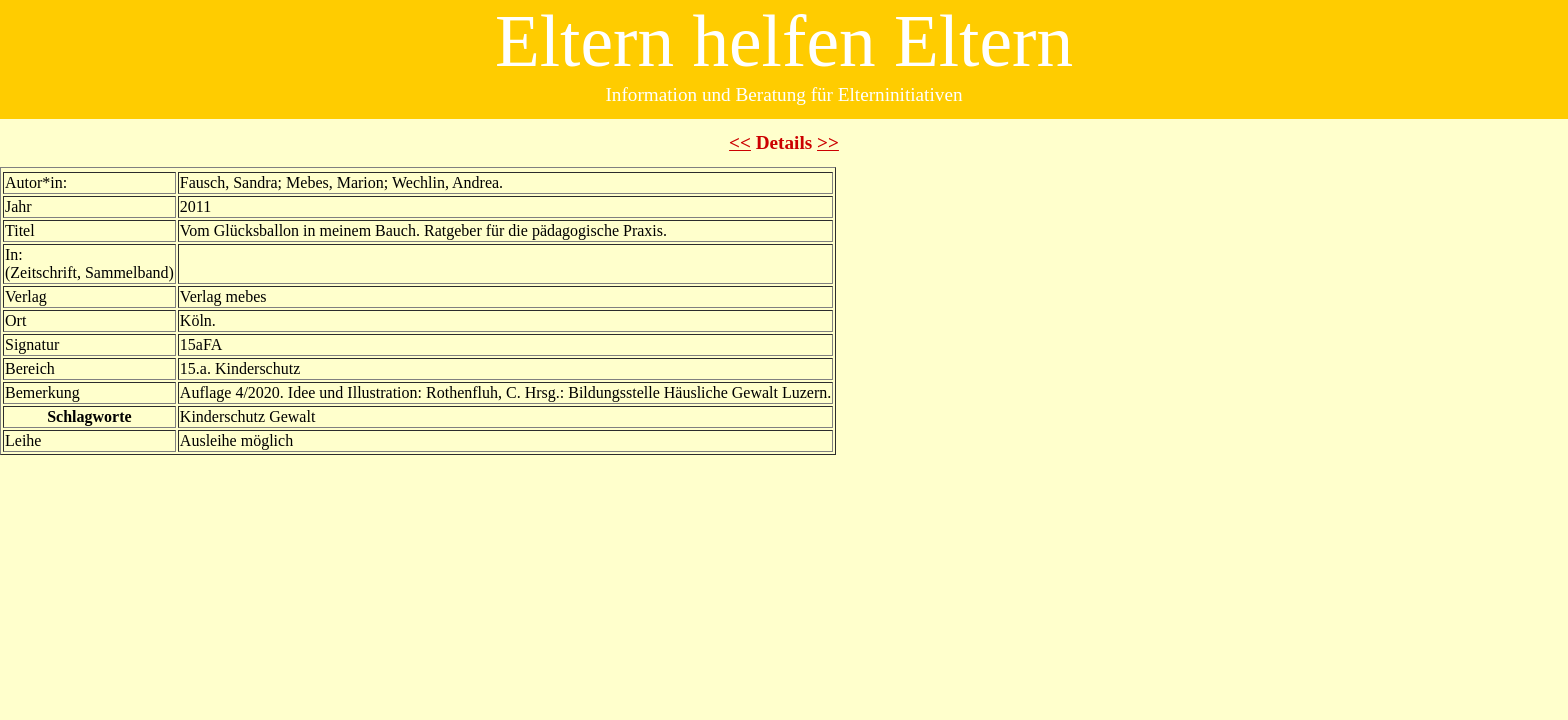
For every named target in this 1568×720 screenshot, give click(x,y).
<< (740, 142)
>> (828, 142)
